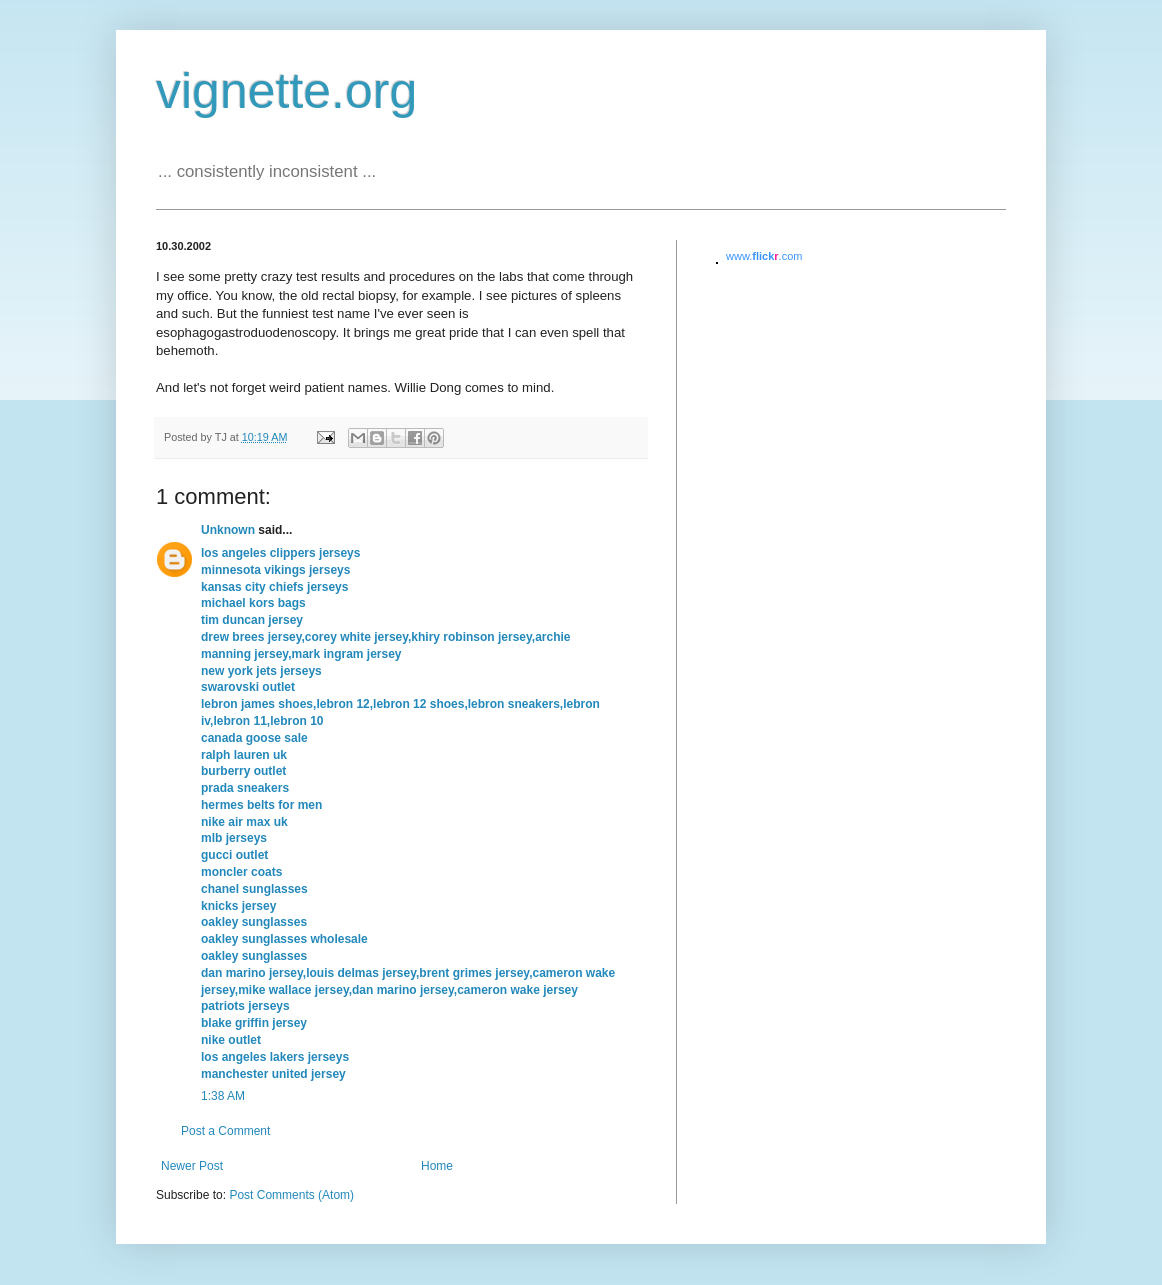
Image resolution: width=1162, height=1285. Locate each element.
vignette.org (286, 91)
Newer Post (192, 1166)
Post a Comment (225, 1131)
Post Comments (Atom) (291, 1195)
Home (437, 1166)
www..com (764, 256)
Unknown (228, 530)
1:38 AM (223, 1096)
